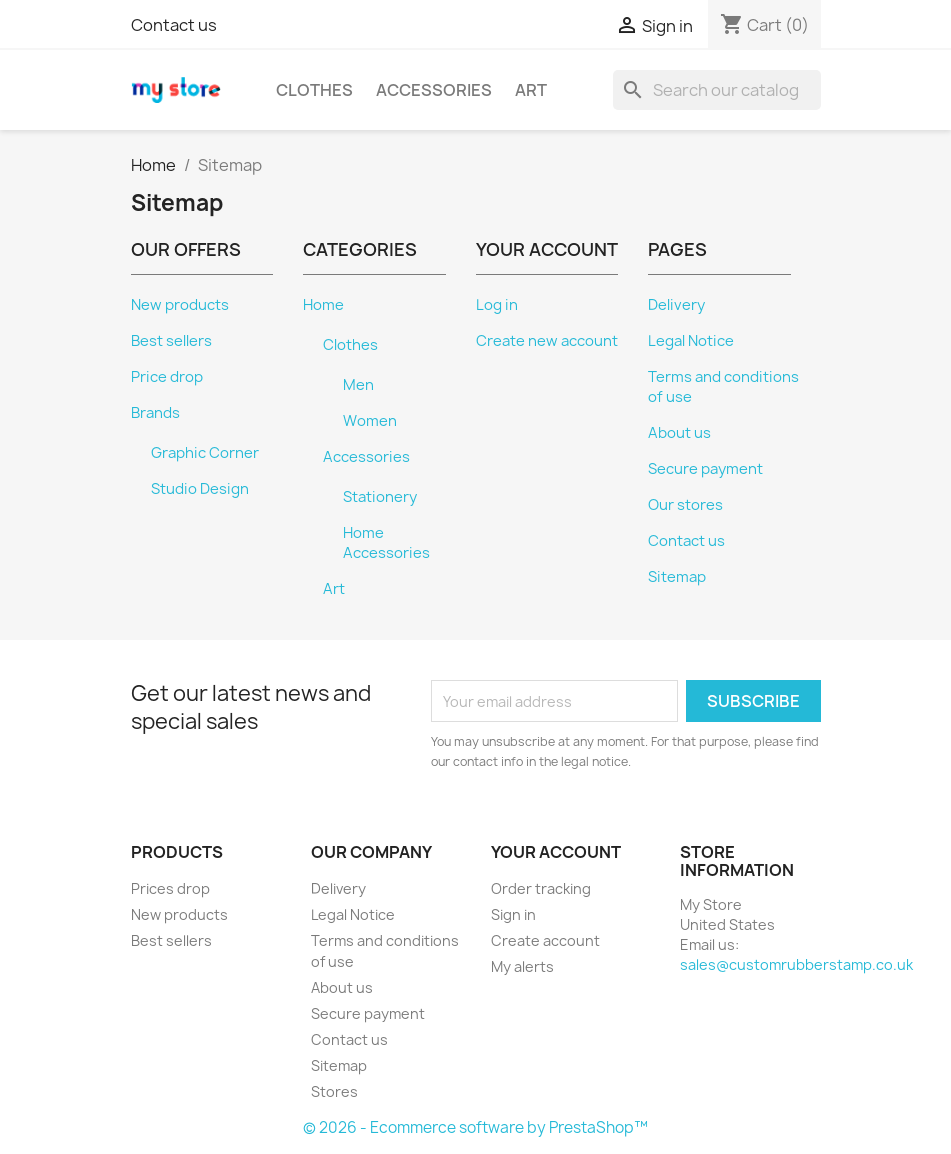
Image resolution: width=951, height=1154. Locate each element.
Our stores (685, 505)
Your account (556, 852)
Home (323, 305)
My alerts (522, 966)
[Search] (717, 90)
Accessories (434, 90)
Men (358, 385)
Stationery (380, 497)
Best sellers (171, 341)
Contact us (174, 25)
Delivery (676, 305)
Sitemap (677, 577)
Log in (497, 305)
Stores (334, 1091)
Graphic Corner (205, 453)
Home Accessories (386, 543)
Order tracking (541, 888)
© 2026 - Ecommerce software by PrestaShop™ (475, 1127)
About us (679, 433)
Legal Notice (691, 341)
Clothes (314, 90)
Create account (545, 940)
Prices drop (170, 888)
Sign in (513, 914)
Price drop (167, 377)
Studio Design (200, 489)
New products (180, 305)
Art (531, 90)
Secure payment (705, 469)
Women (370, 421)
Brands (155, 413)
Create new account (547, 341)
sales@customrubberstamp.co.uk (796, 964)
